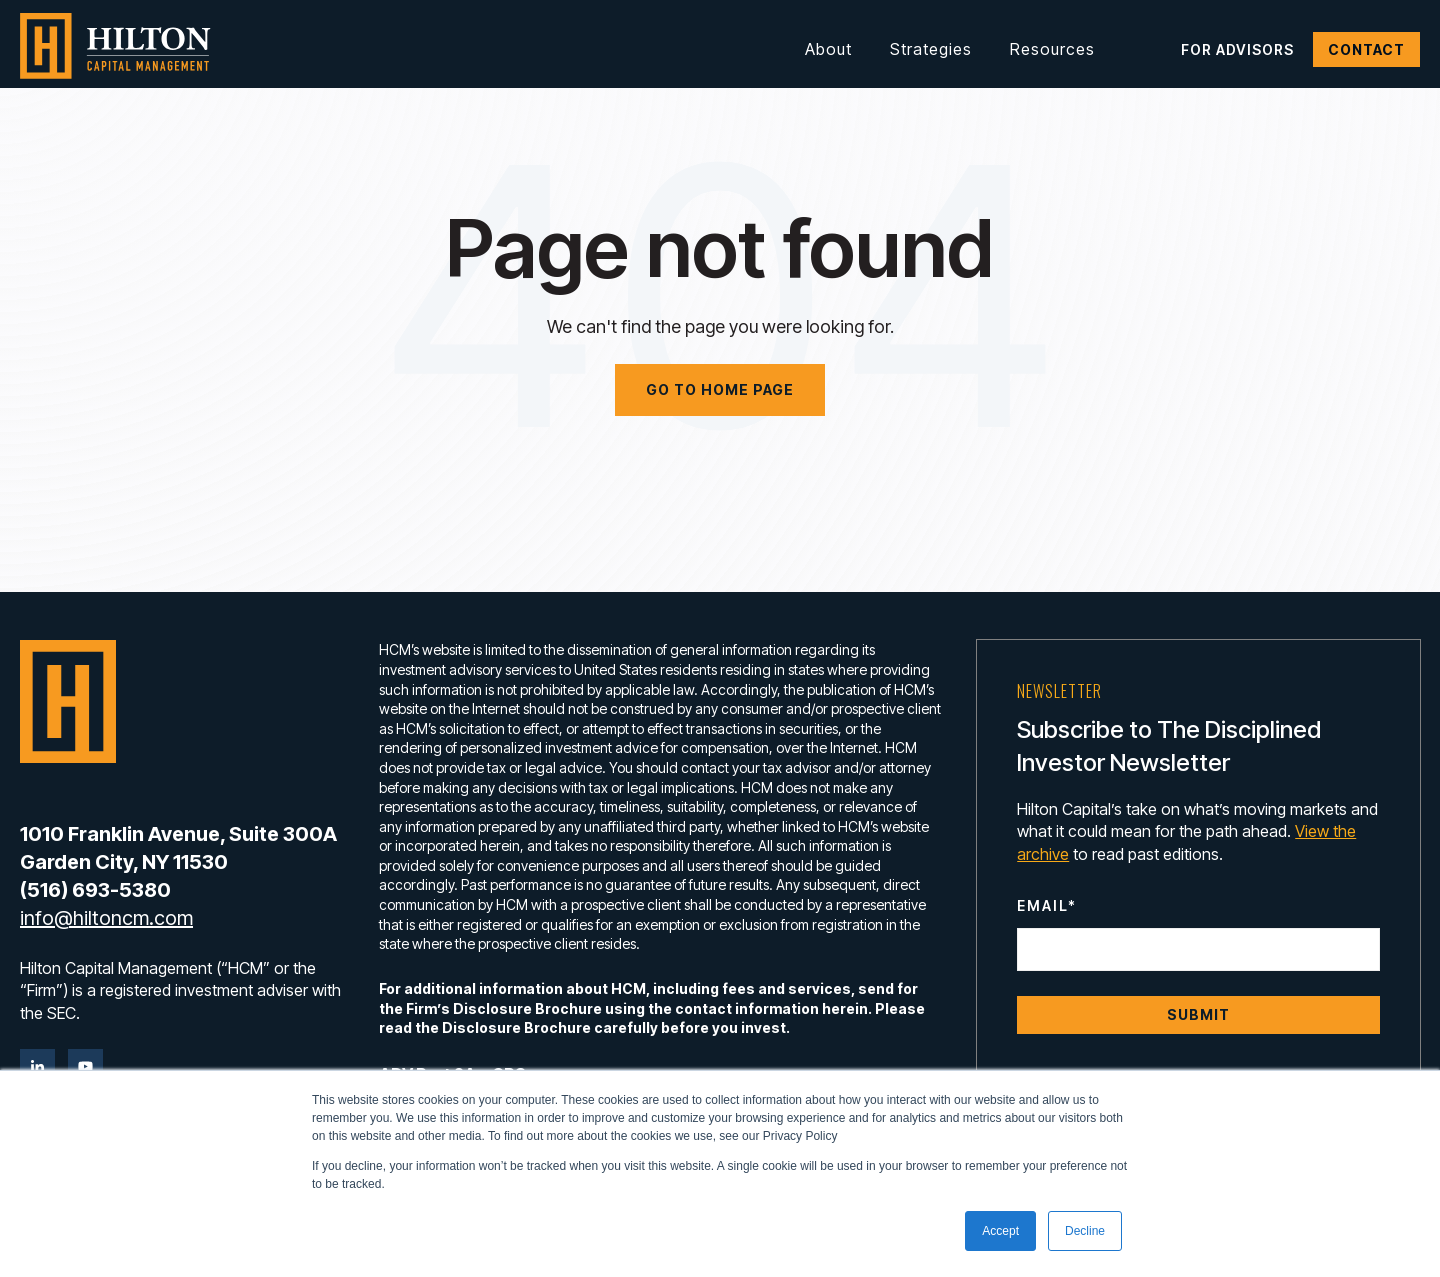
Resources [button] (1052, 49)
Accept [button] (1000, 1231)
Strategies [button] (931, 49)
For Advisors (1237, 49)
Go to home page (720, 389)
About (828, 49)
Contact (1366, 49)
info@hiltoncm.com (106, 918)
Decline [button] (1085, 1231)
